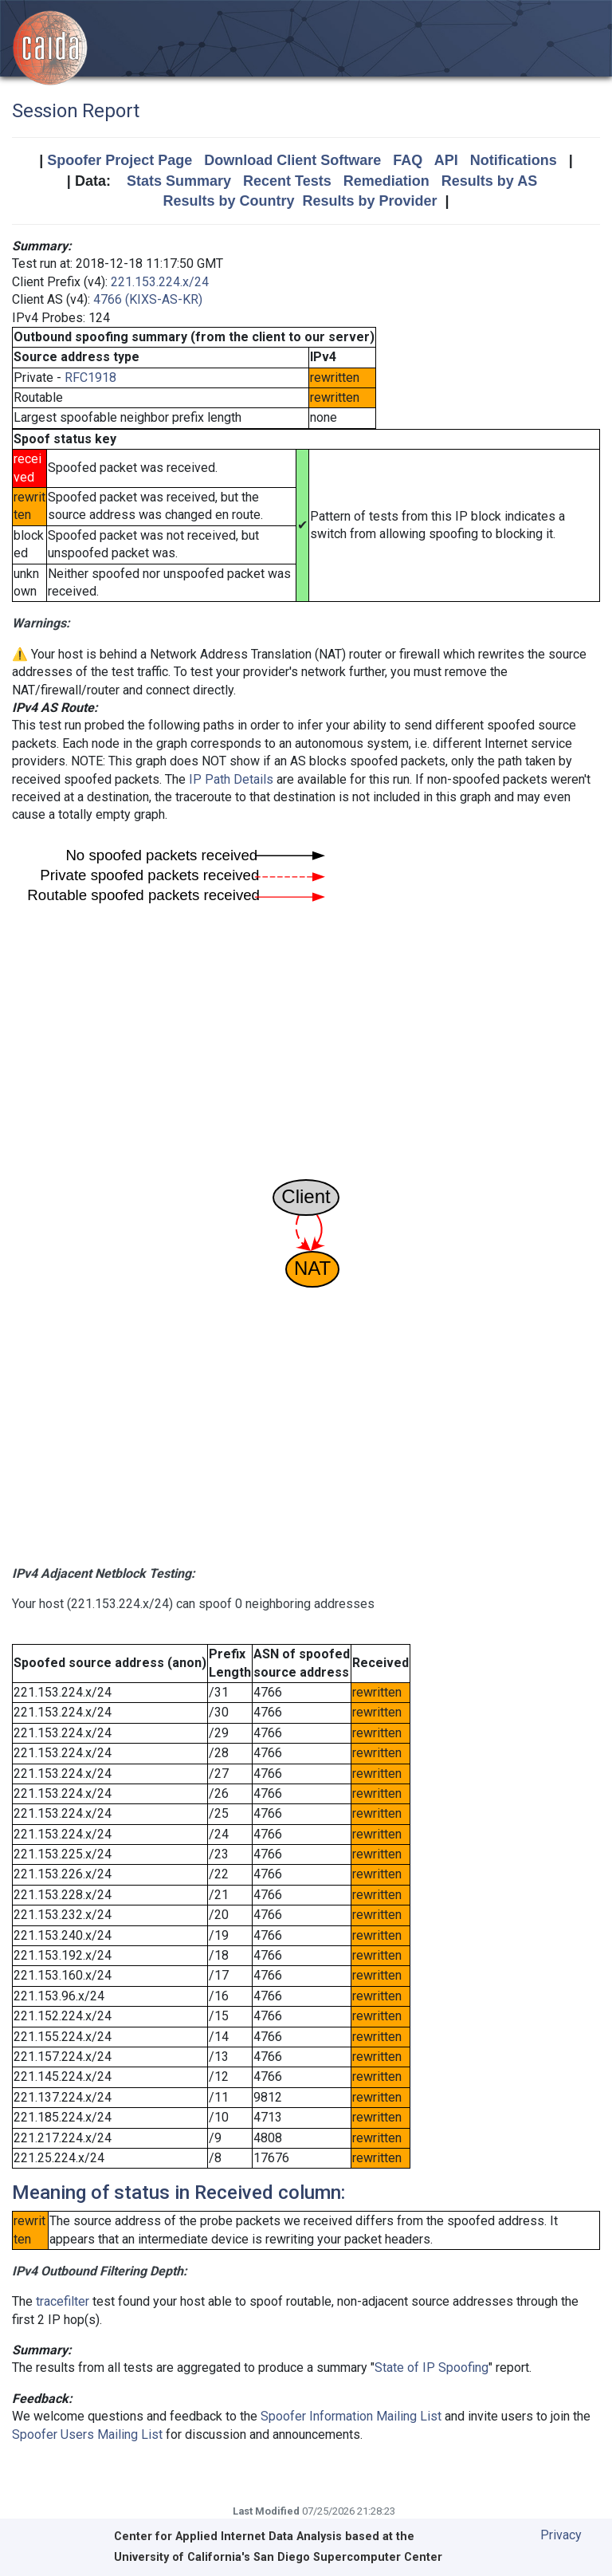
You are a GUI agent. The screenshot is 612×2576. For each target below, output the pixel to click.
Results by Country (228, 201)
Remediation (386, 181)
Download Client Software (292, 160)
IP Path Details (231, 779)
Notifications (513, 160)
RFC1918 (90, 377)
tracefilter (62, 2301)
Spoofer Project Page (119, 160)
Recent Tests (287, 181)
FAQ (407, 160)
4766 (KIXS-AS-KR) (147, 299)
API (446, 160)
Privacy (561, 2535)
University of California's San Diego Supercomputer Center (278, 2557)
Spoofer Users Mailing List (87, 2434)
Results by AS (489, 181)
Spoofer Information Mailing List (351, 2416)
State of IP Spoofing (431, 2367)
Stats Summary (179, 181)
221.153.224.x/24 (160, 281)
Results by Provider (369, 201)
